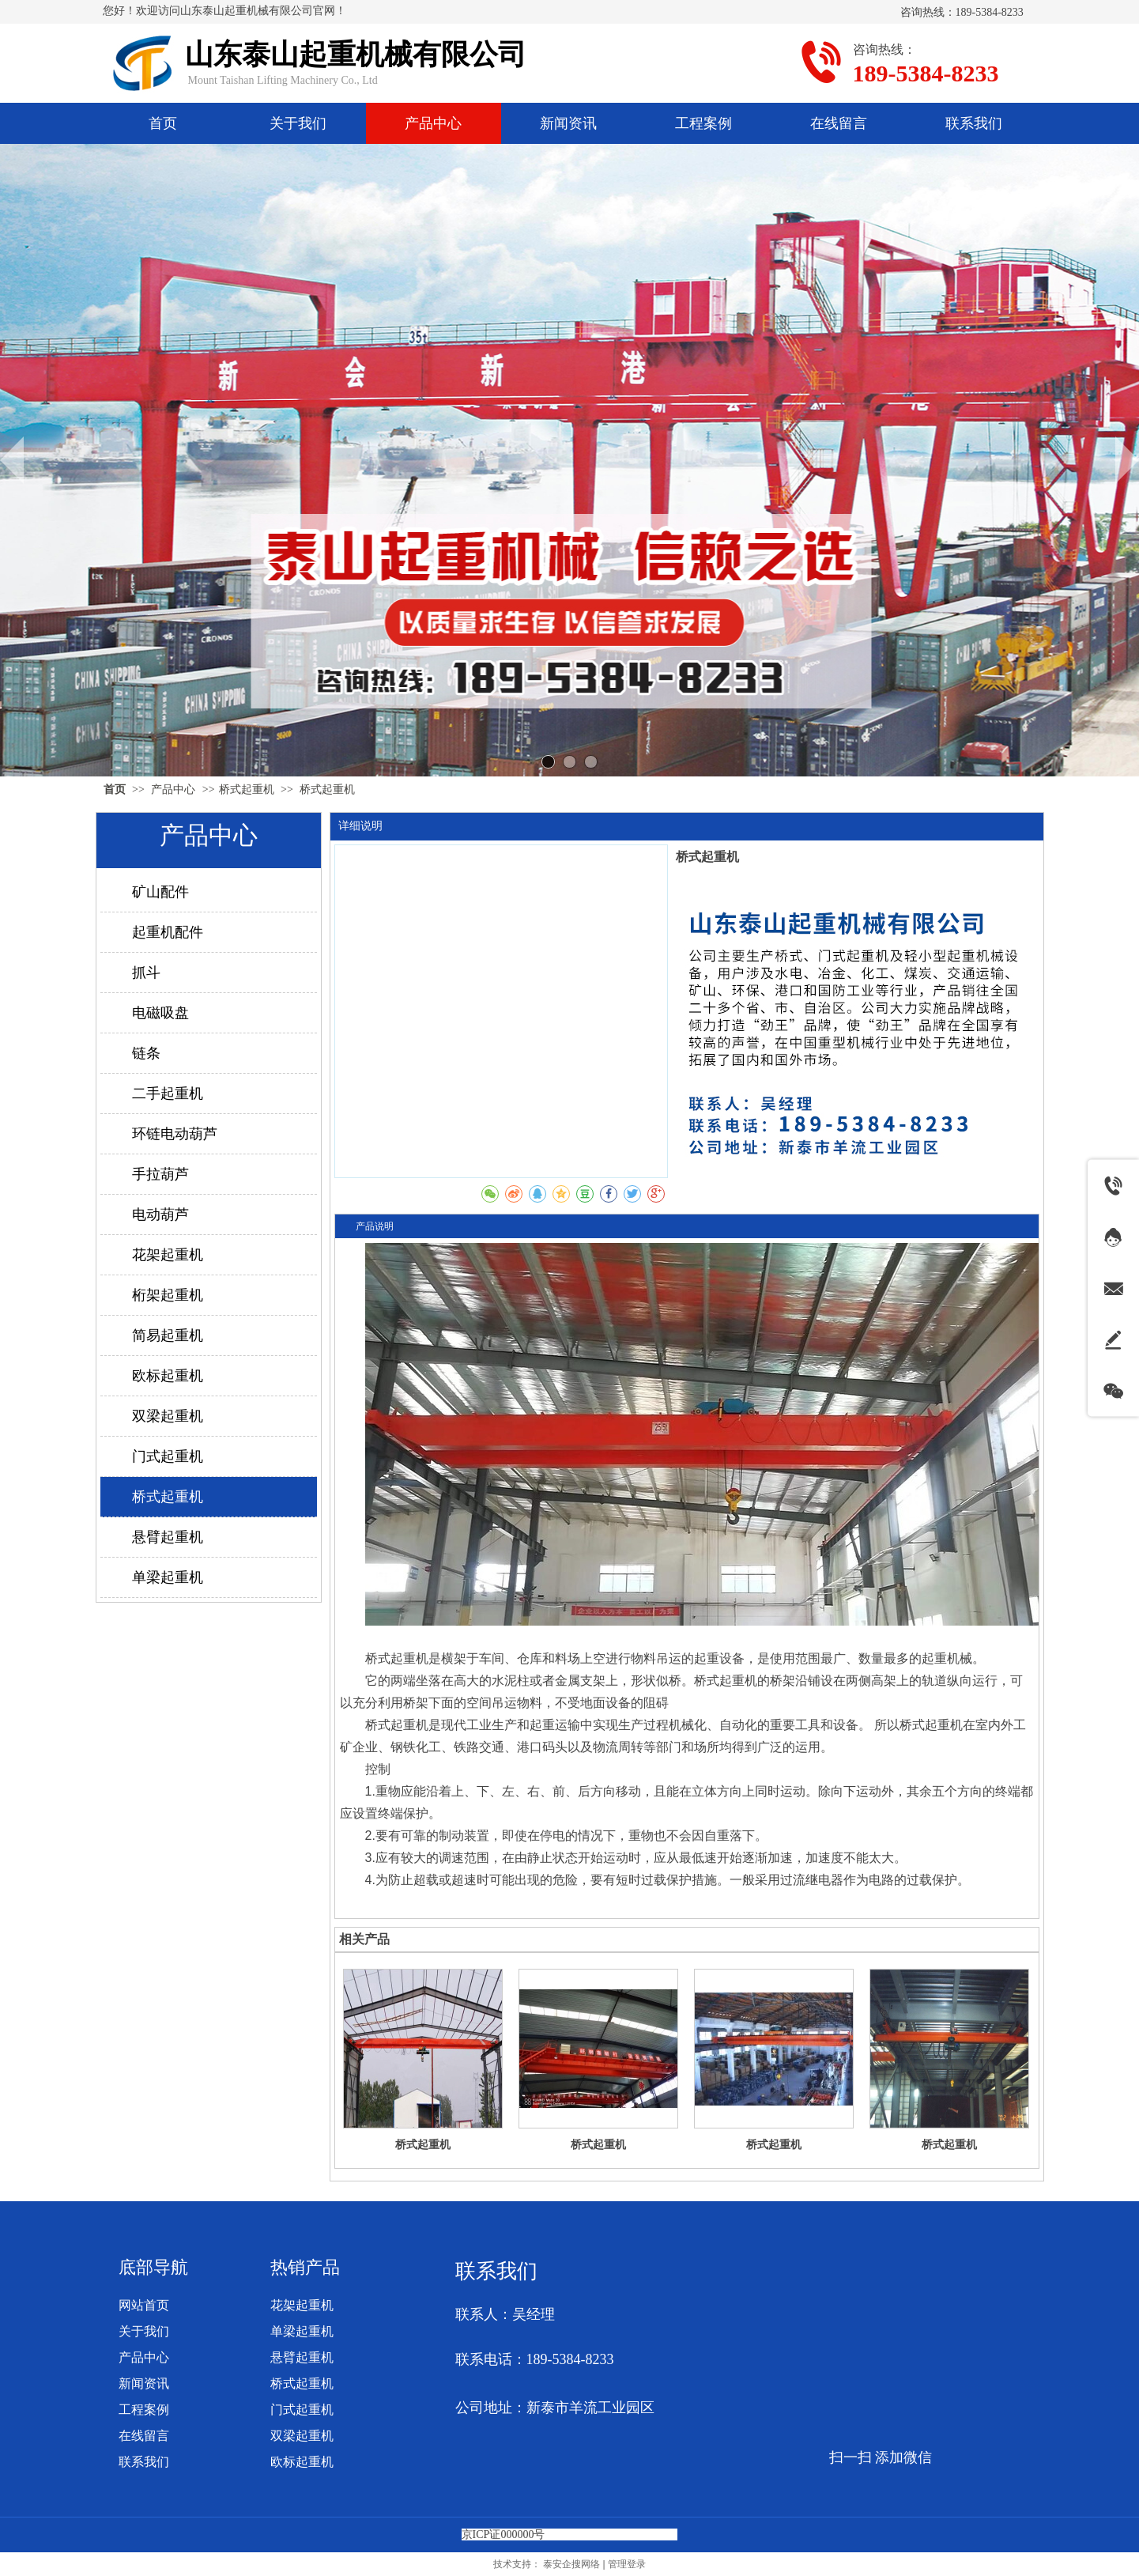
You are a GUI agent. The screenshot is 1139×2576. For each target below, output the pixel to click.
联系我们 (144, 2461)
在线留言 (144, 2435)
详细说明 (360, 826)
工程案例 (144, 2409)
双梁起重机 (302, 2435)
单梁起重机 (302, 2331)
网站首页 (144, 2305)
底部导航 (153, 2267)
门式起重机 (302, 2409)
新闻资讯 (144, 2383)
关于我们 (144, 2331)
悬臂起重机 (302, 2357)
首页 (115, 789)
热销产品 (305, 2267)
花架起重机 (302, 2305)
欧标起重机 (302, 2461)
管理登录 (627, 2564)
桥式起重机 (246, 789)
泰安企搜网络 (571, 2564)
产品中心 (174, 789)
